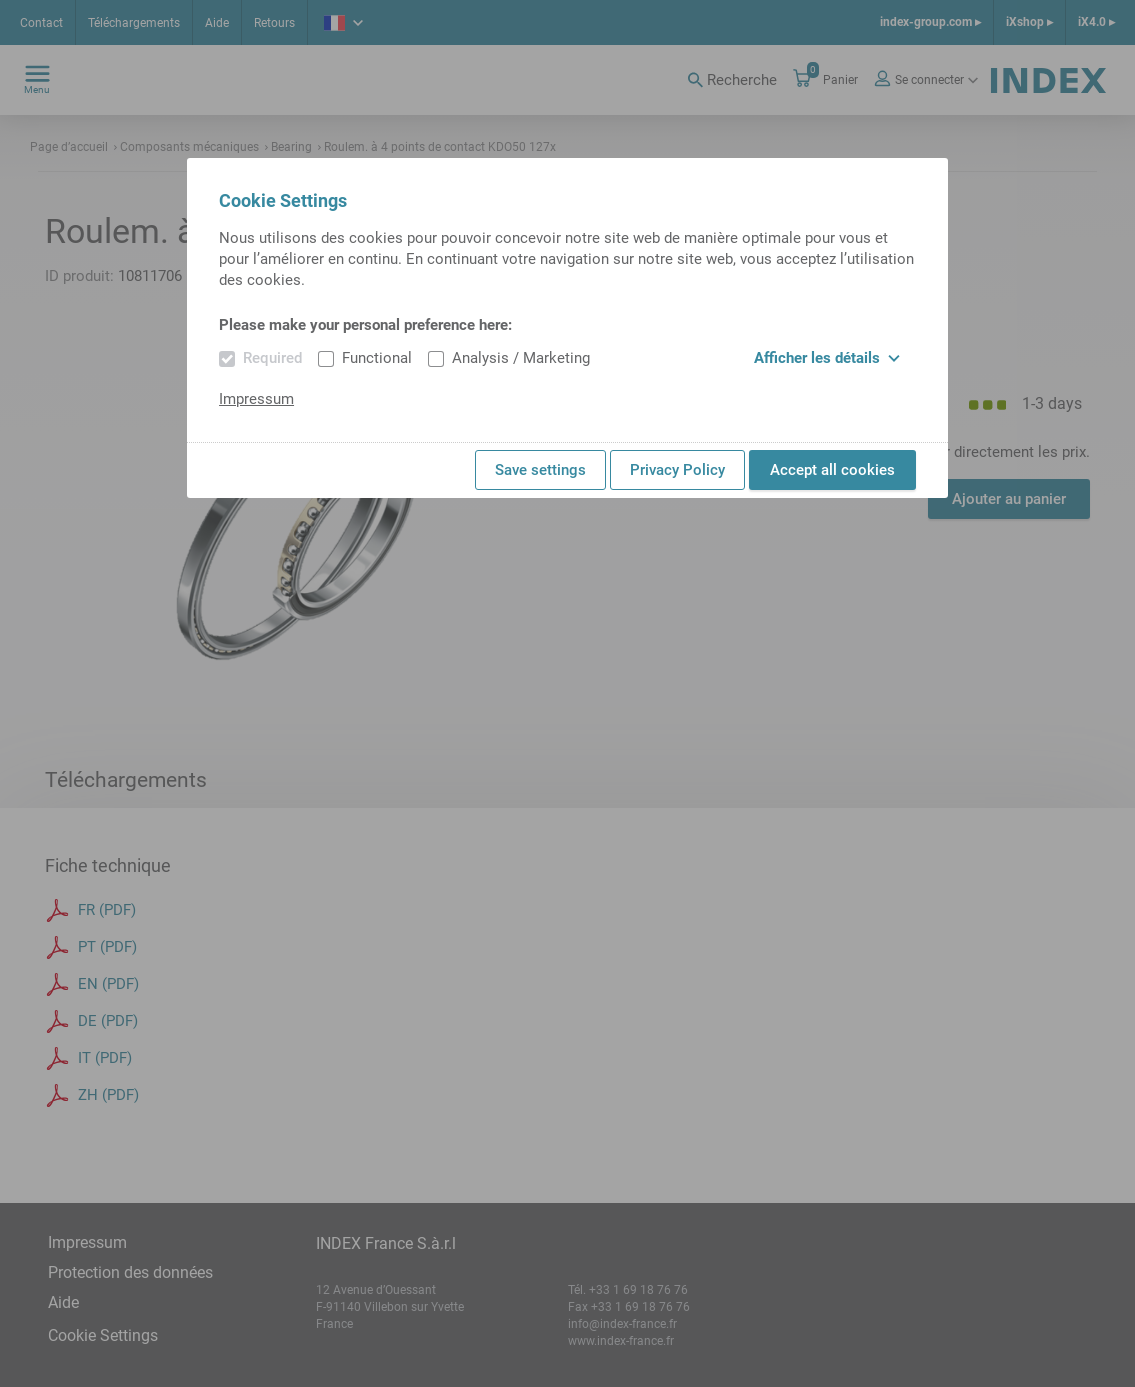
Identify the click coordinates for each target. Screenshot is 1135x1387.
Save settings (540, 470)
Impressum (256, 399)
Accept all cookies (832, 470)
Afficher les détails (827, 358)
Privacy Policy (677, 470)
